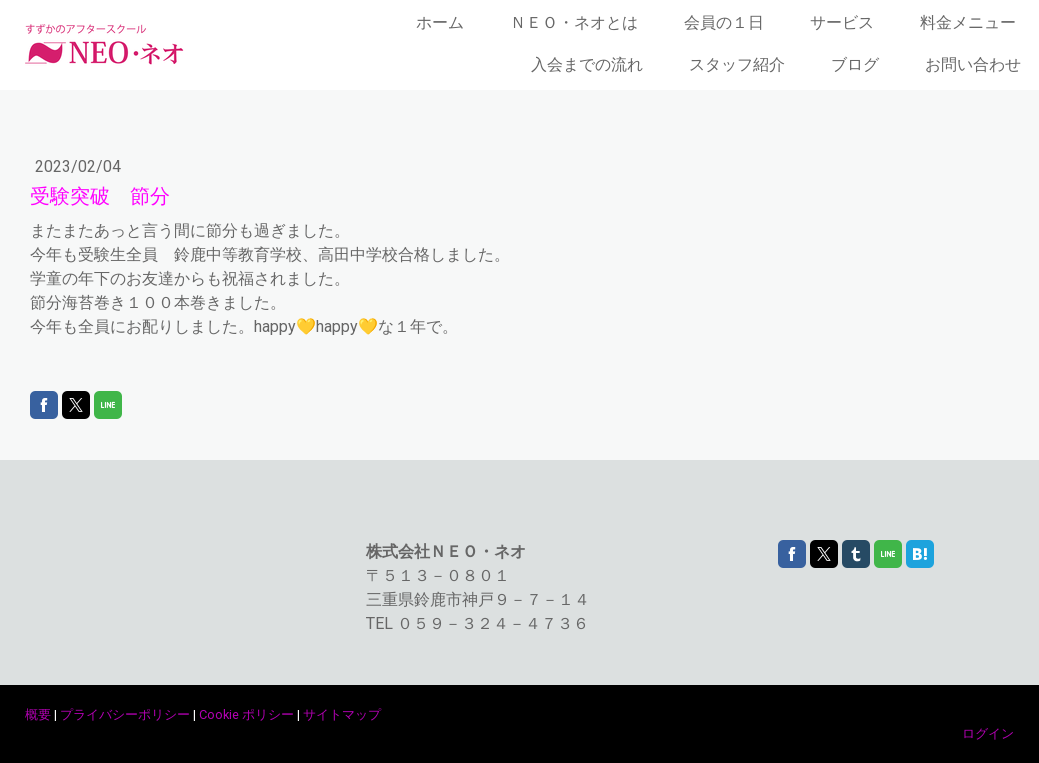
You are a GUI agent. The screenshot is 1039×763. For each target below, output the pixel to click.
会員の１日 (724, 22)
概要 (38, 714)
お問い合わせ (973, 64)
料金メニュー (968, 22)
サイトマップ (342, 714)
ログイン (988, 733)
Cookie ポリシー (246, 714)
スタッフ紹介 (737, 64)
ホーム (440, 22)
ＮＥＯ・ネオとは (574, 22)
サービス (842, 22)
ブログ (855, 64)
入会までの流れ (587, 64)
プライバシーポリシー (125, 714)
